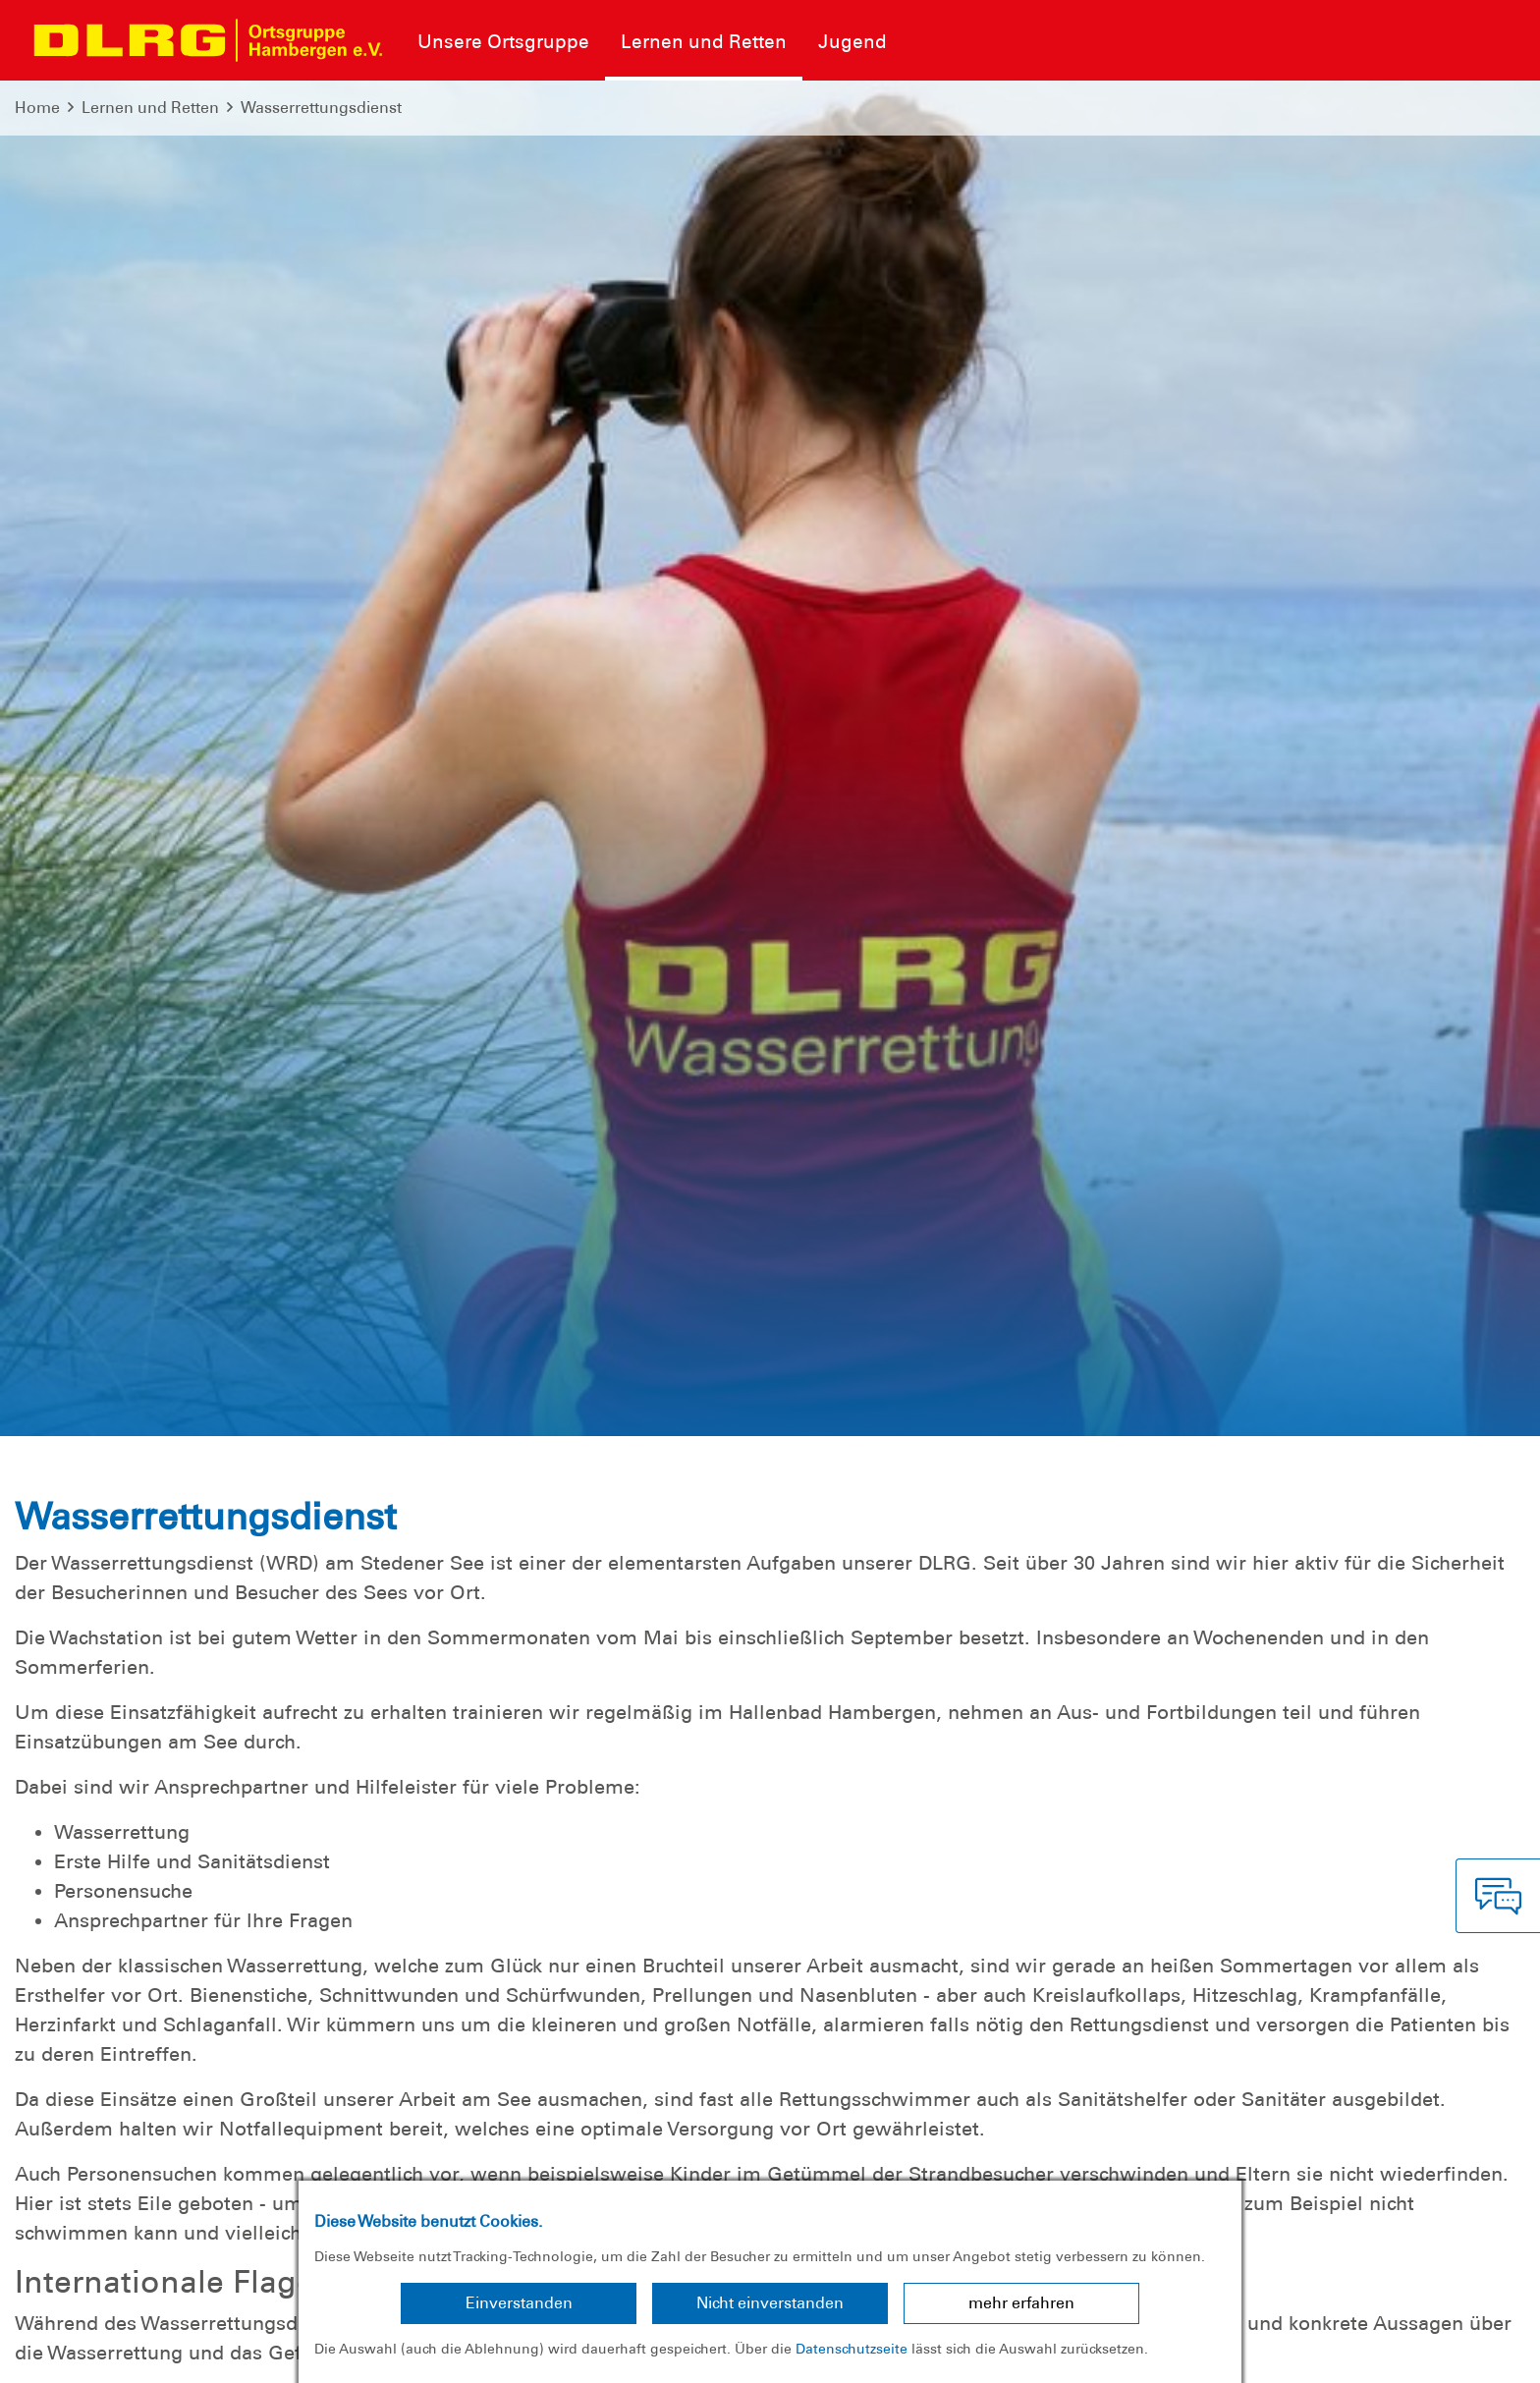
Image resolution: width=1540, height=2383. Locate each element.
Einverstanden (519, 2303)
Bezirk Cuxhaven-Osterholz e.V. (1403, 2353)
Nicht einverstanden (770, 2303)
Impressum (64, 2353)
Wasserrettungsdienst (321, 107)
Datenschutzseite (852, 2348)
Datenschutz (167, 2353)
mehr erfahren (1021, 2303)
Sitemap (259, 2353)
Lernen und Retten (150, 107)
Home (37, 107)
